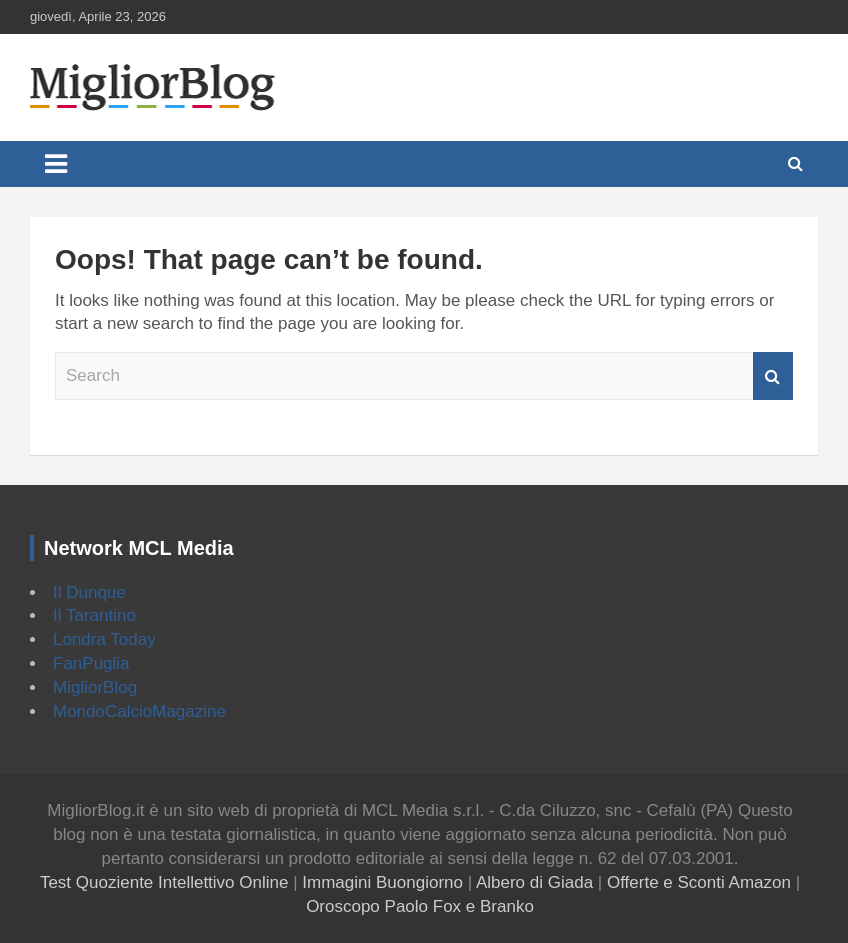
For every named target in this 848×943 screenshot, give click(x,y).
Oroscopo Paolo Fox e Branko (420, 906)
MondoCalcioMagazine (139, 711)
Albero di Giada (534, 882)
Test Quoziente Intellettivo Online (164, 882)
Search (773, 376)
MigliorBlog (95, 687)
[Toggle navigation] (56, 164)
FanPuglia (91, 663)
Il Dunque (89, 592)
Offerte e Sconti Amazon (699, 882)
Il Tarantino (94, 615)
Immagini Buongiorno (382, 882)
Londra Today (104, 639)
